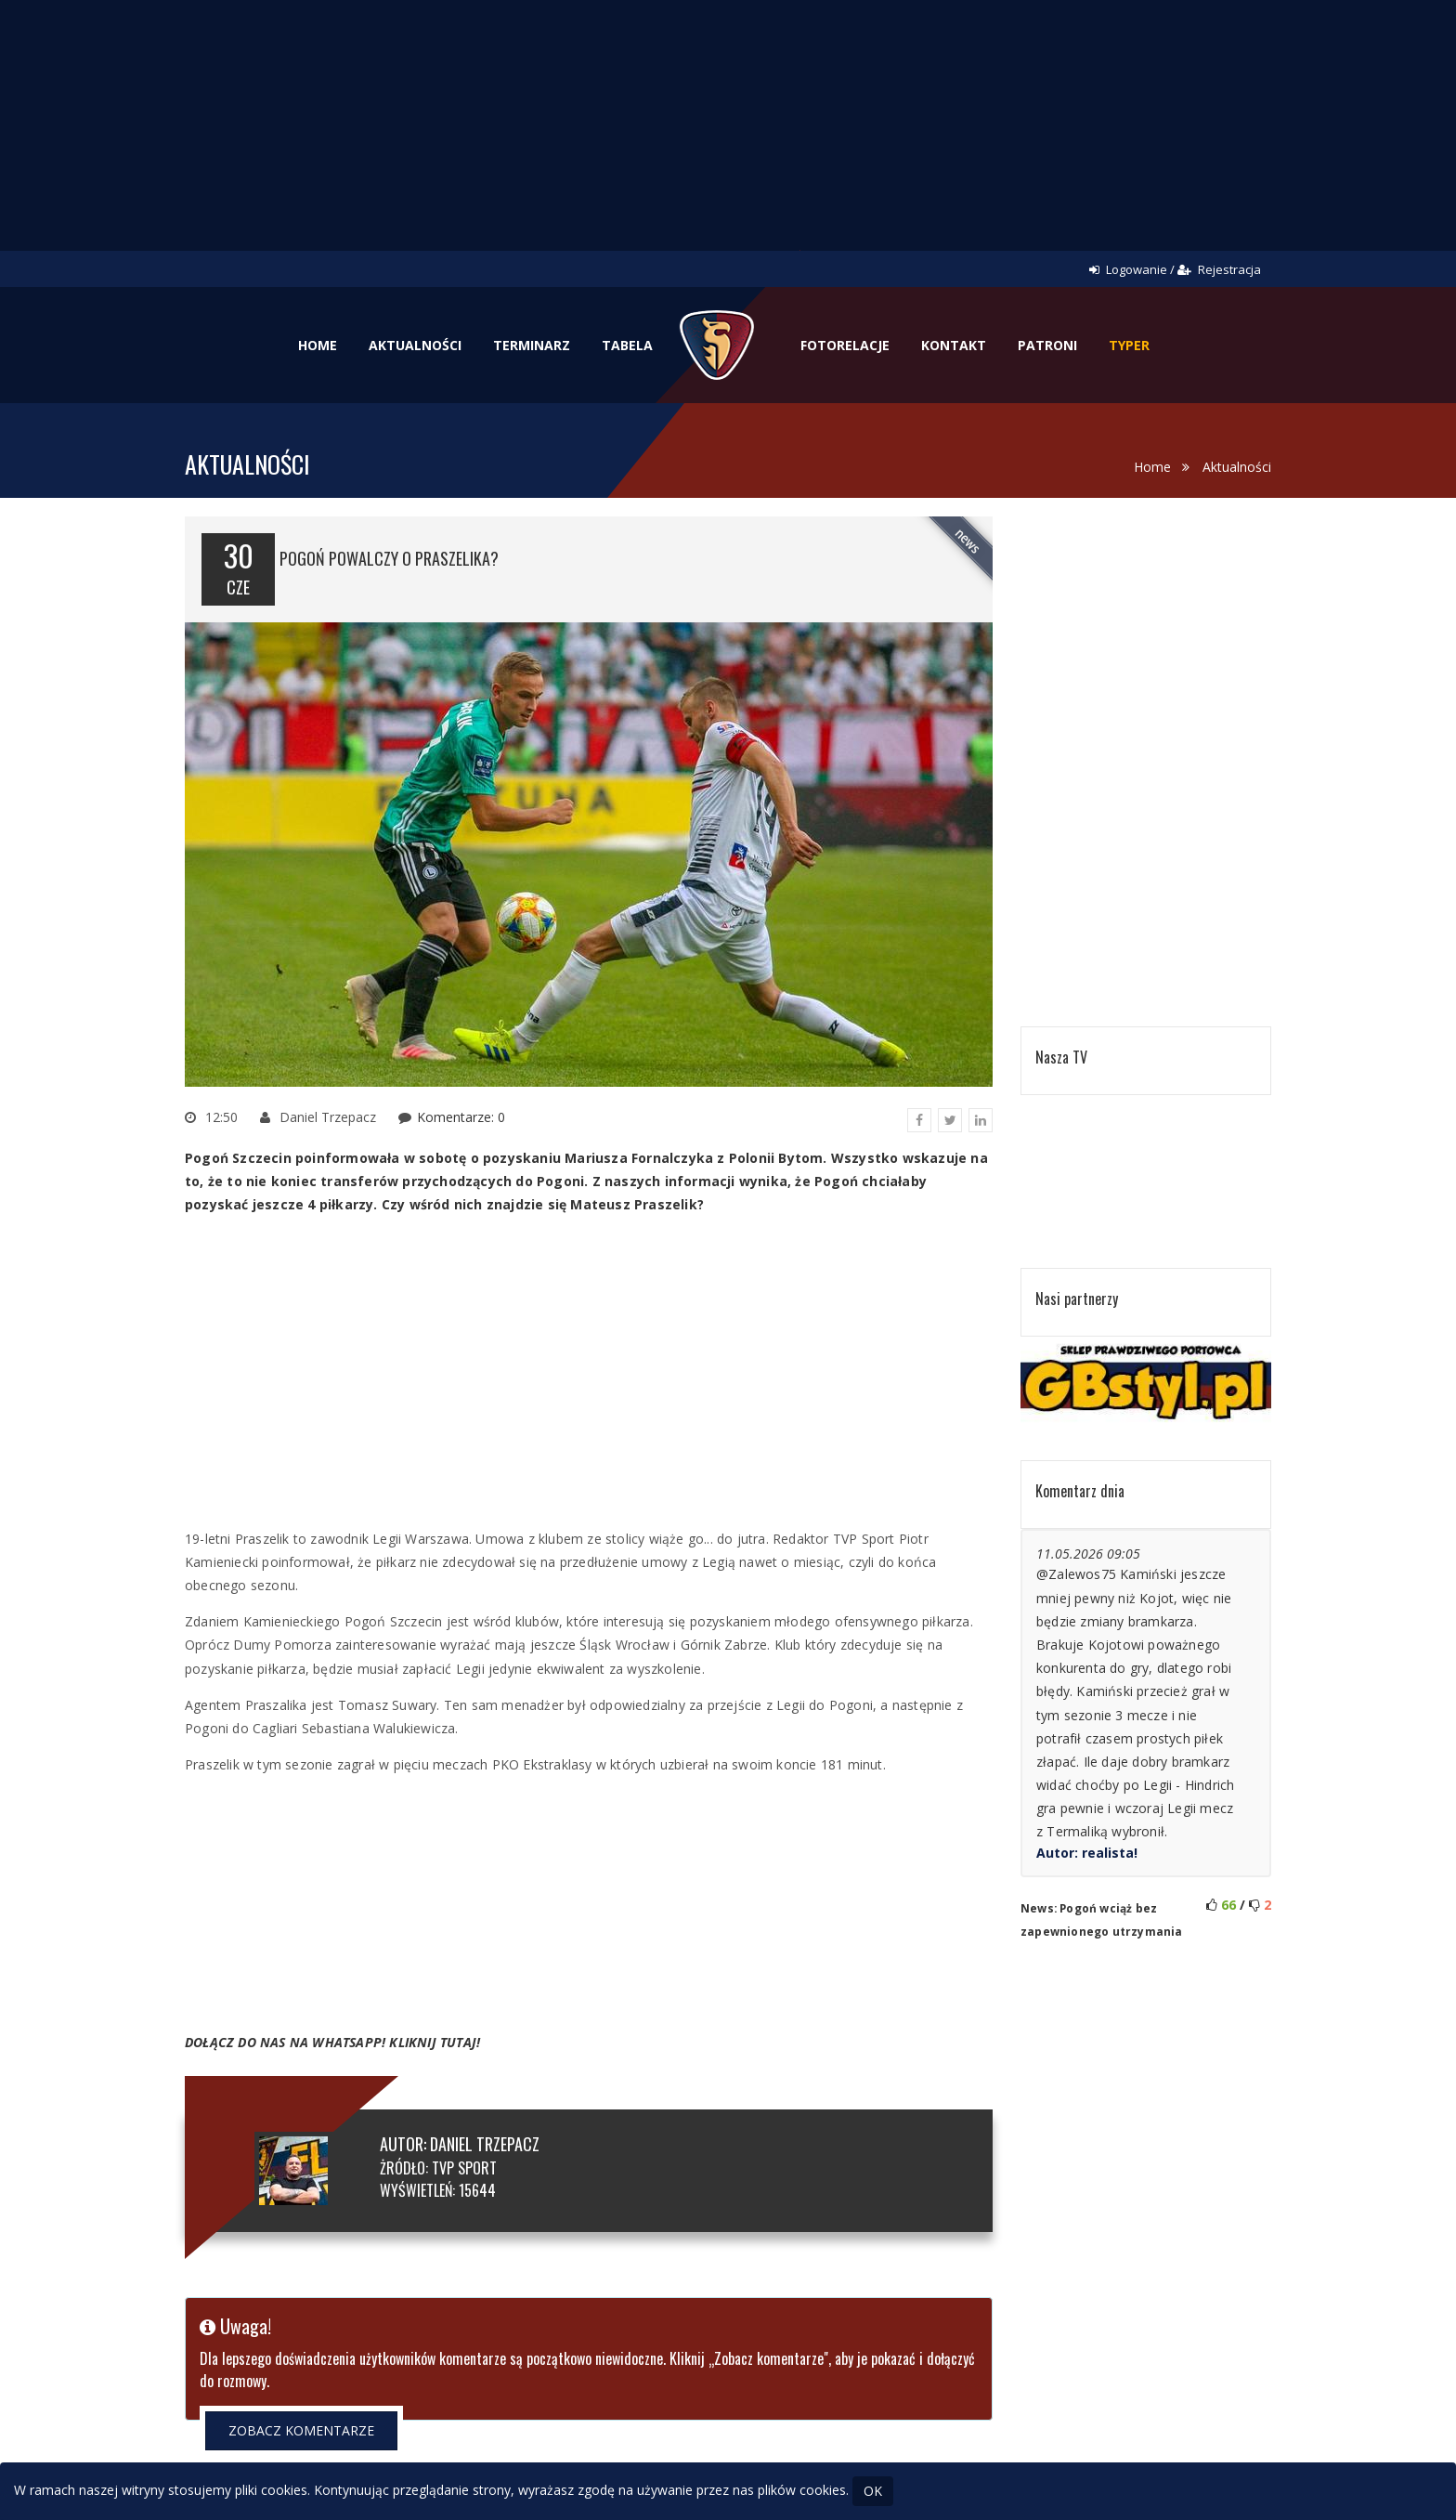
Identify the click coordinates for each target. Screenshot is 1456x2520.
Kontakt (953, 345)
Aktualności (415, 345)
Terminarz (531, 345)
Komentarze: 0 (461, 1117)
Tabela (627, 345)
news (968, 541)
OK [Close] (873, 2491)
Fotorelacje (845, 345)
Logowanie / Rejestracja (1175, 269)
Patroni (1047, 345)
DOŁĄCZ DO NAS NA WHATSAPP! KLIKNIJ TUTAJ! (332, 2042)
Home (317, 345)
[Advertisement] (728, 139)
